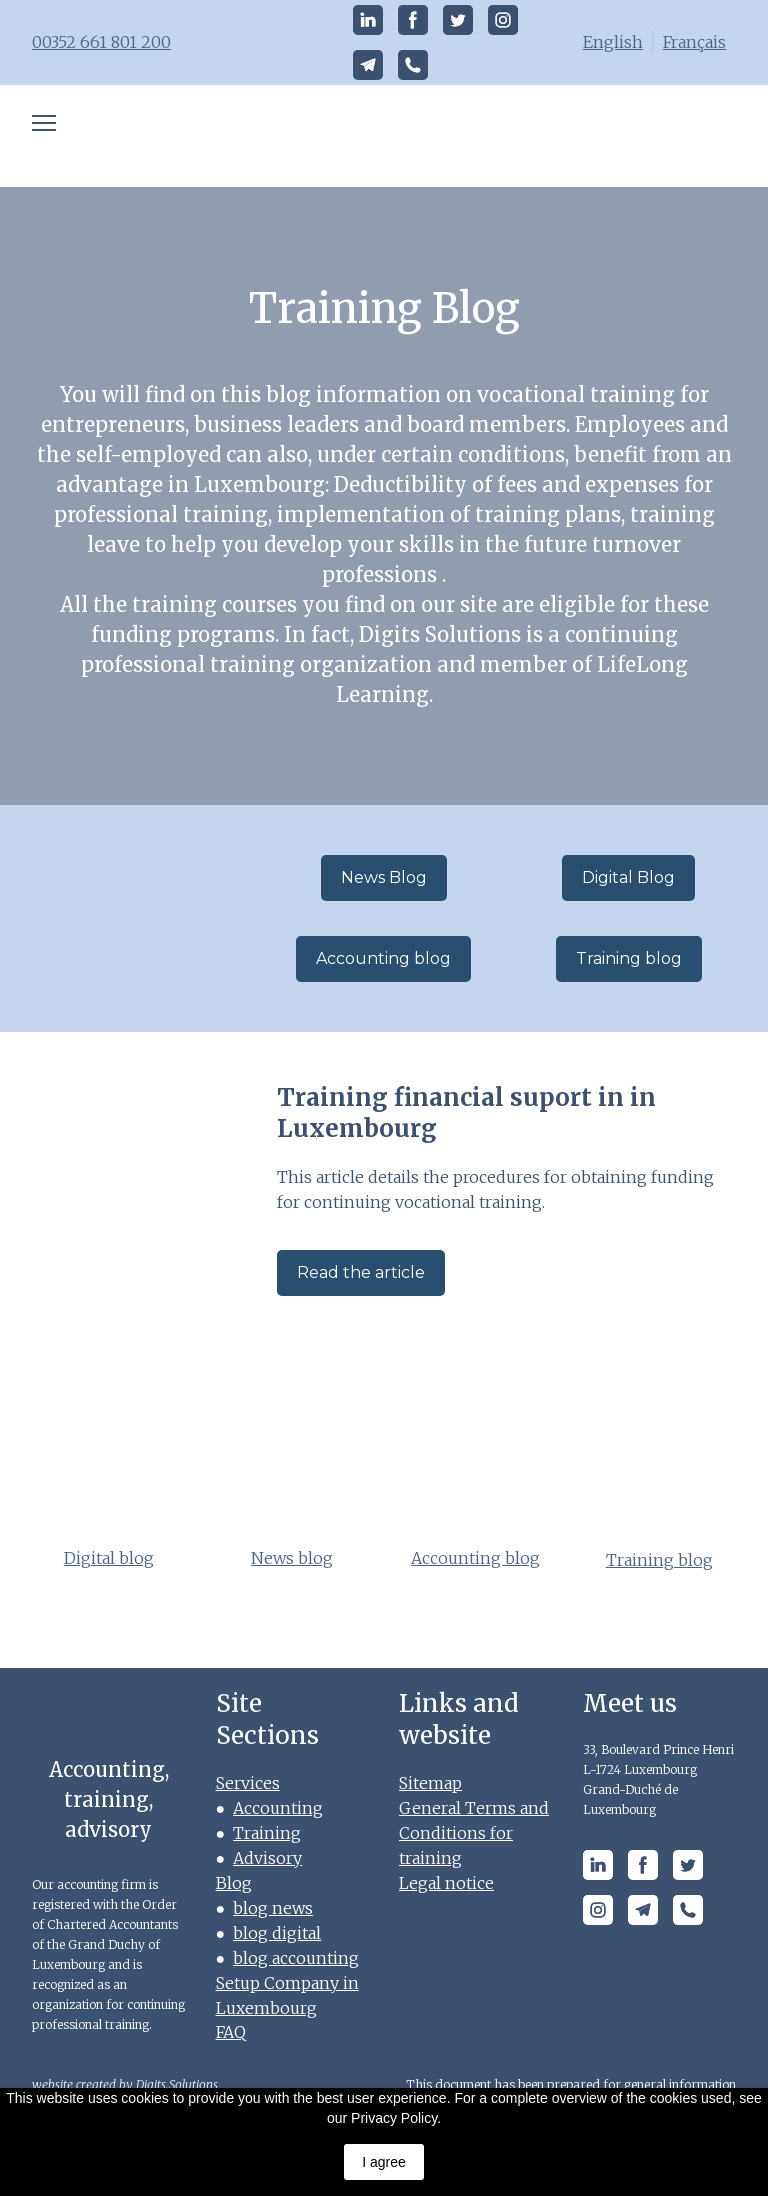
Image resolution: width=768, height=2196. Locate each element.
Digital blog (109, 1558)
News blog (292, 1558)
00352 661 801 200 (101, 42)
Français (694, 42)
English (613, 42)
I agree (384, 2162)
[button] (368, 20)
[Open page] (384, 136)
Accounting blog (475, 1558)
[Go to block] (139, 918)
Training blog (659, 1560)
